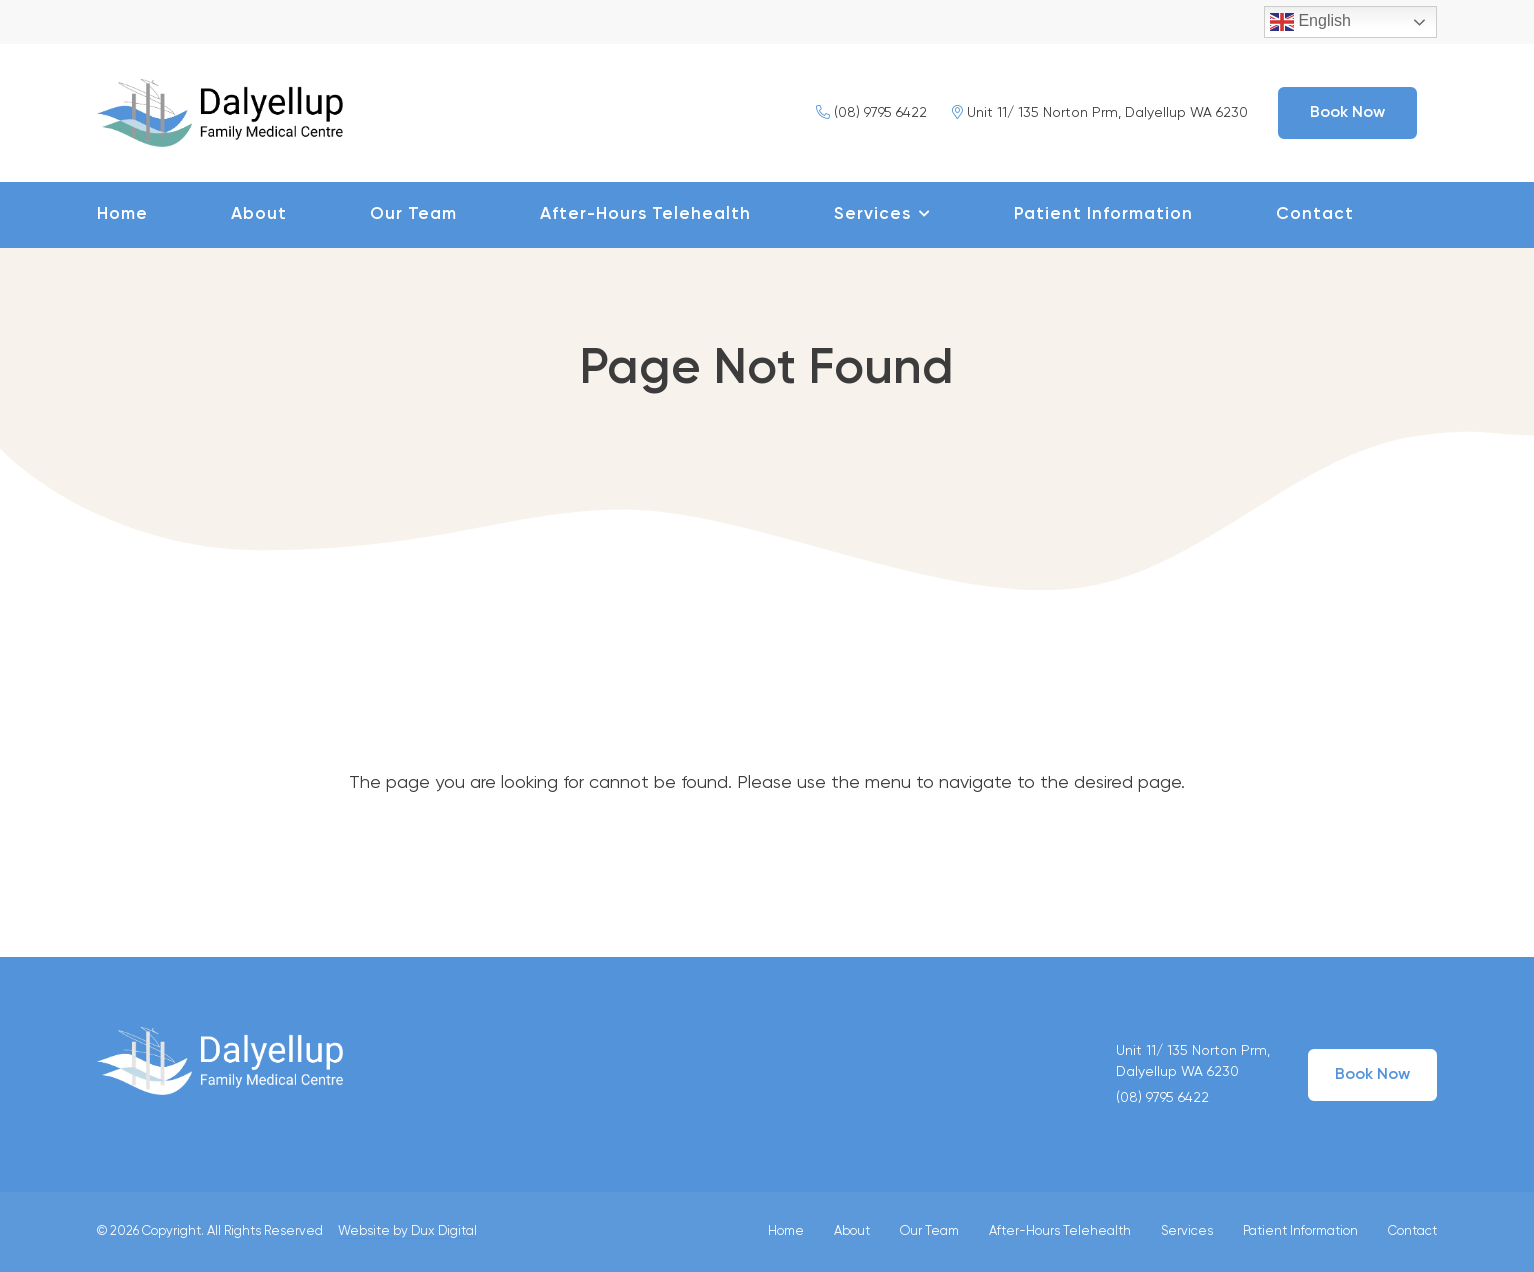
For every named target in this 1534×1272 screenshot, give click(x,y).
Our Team (413, 214)
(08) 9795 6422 (871, 113)
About (259, 214)
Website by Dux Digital (407, 1231)
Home (122, 214)
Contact (1315, 214)
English (1310, 22)
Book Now (1347, 113)
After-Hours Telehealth (645, 214)
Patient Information (1103, 214)
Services (872, 214)
